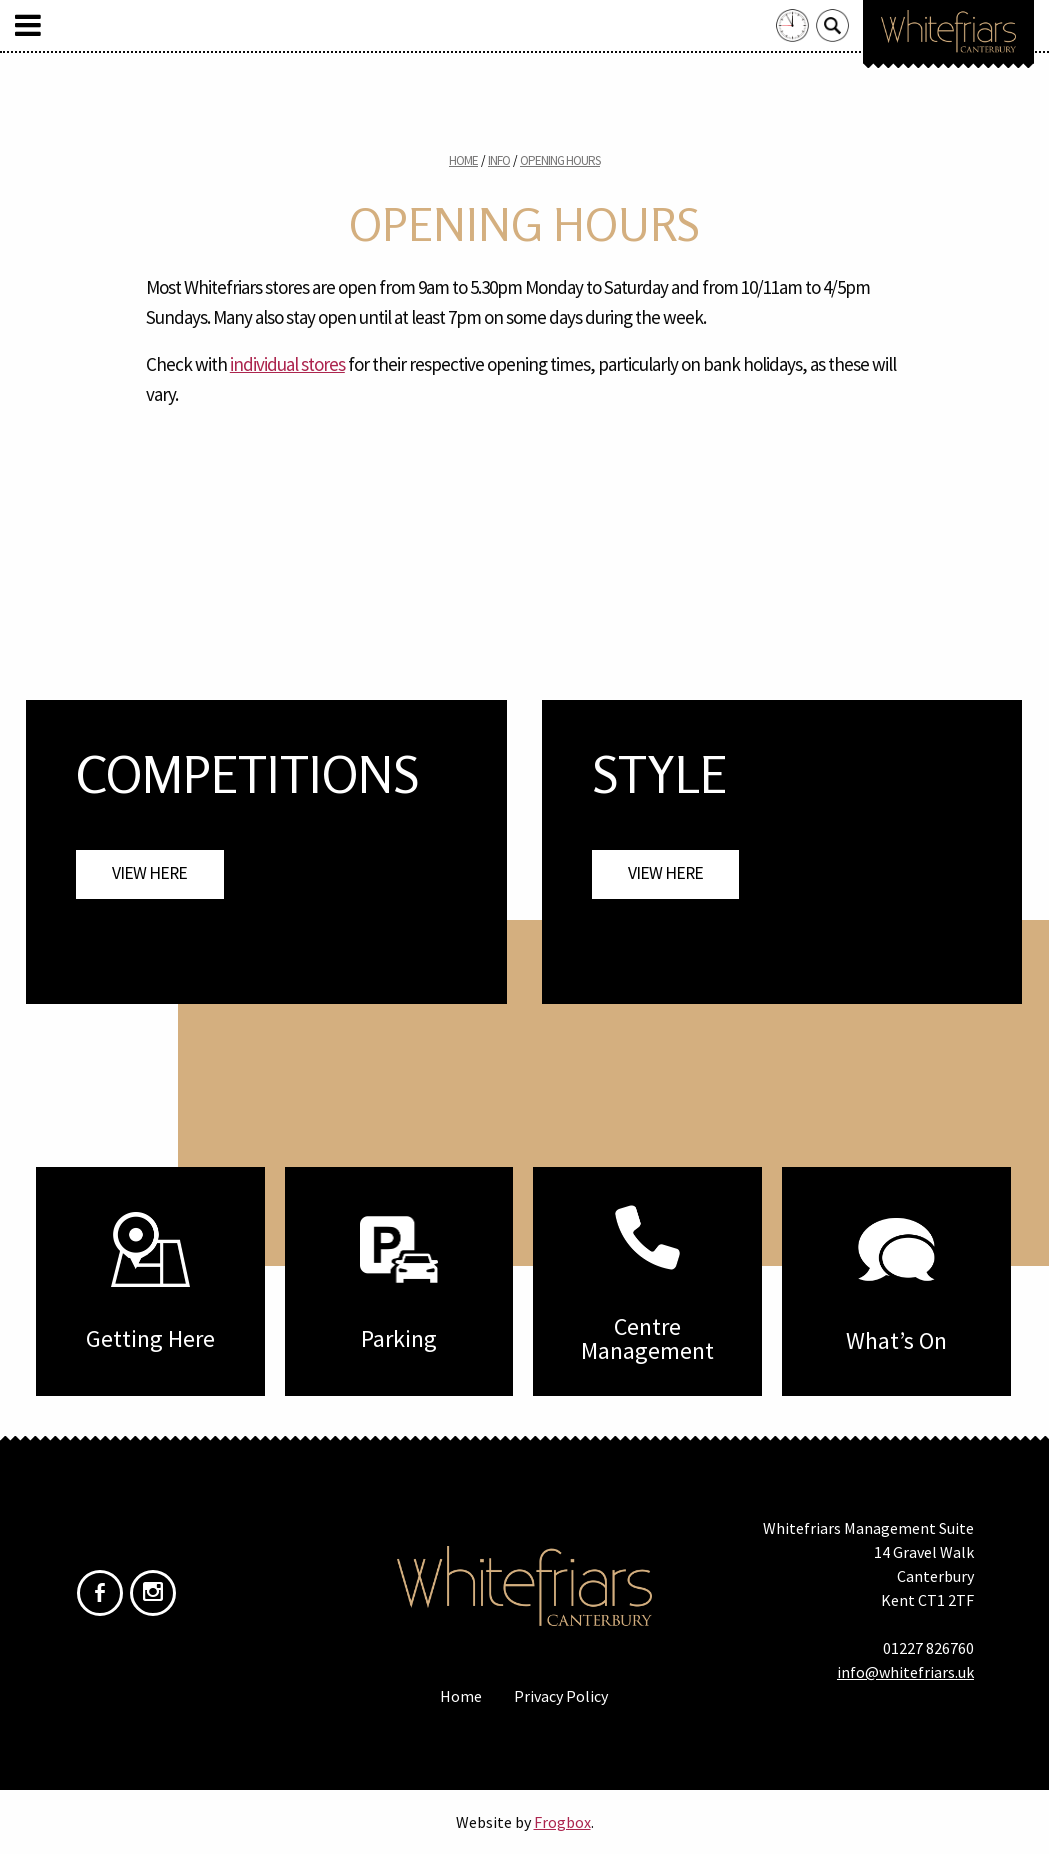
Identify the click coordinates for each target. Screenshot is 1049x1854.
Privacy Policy (561, 1696)
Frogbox (562, 1822)
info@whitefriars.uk (905, 1672)
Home (463, 160)
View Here (149, 873)
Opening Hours (560, 160)
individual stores (287, 364)
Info (499, 160)
